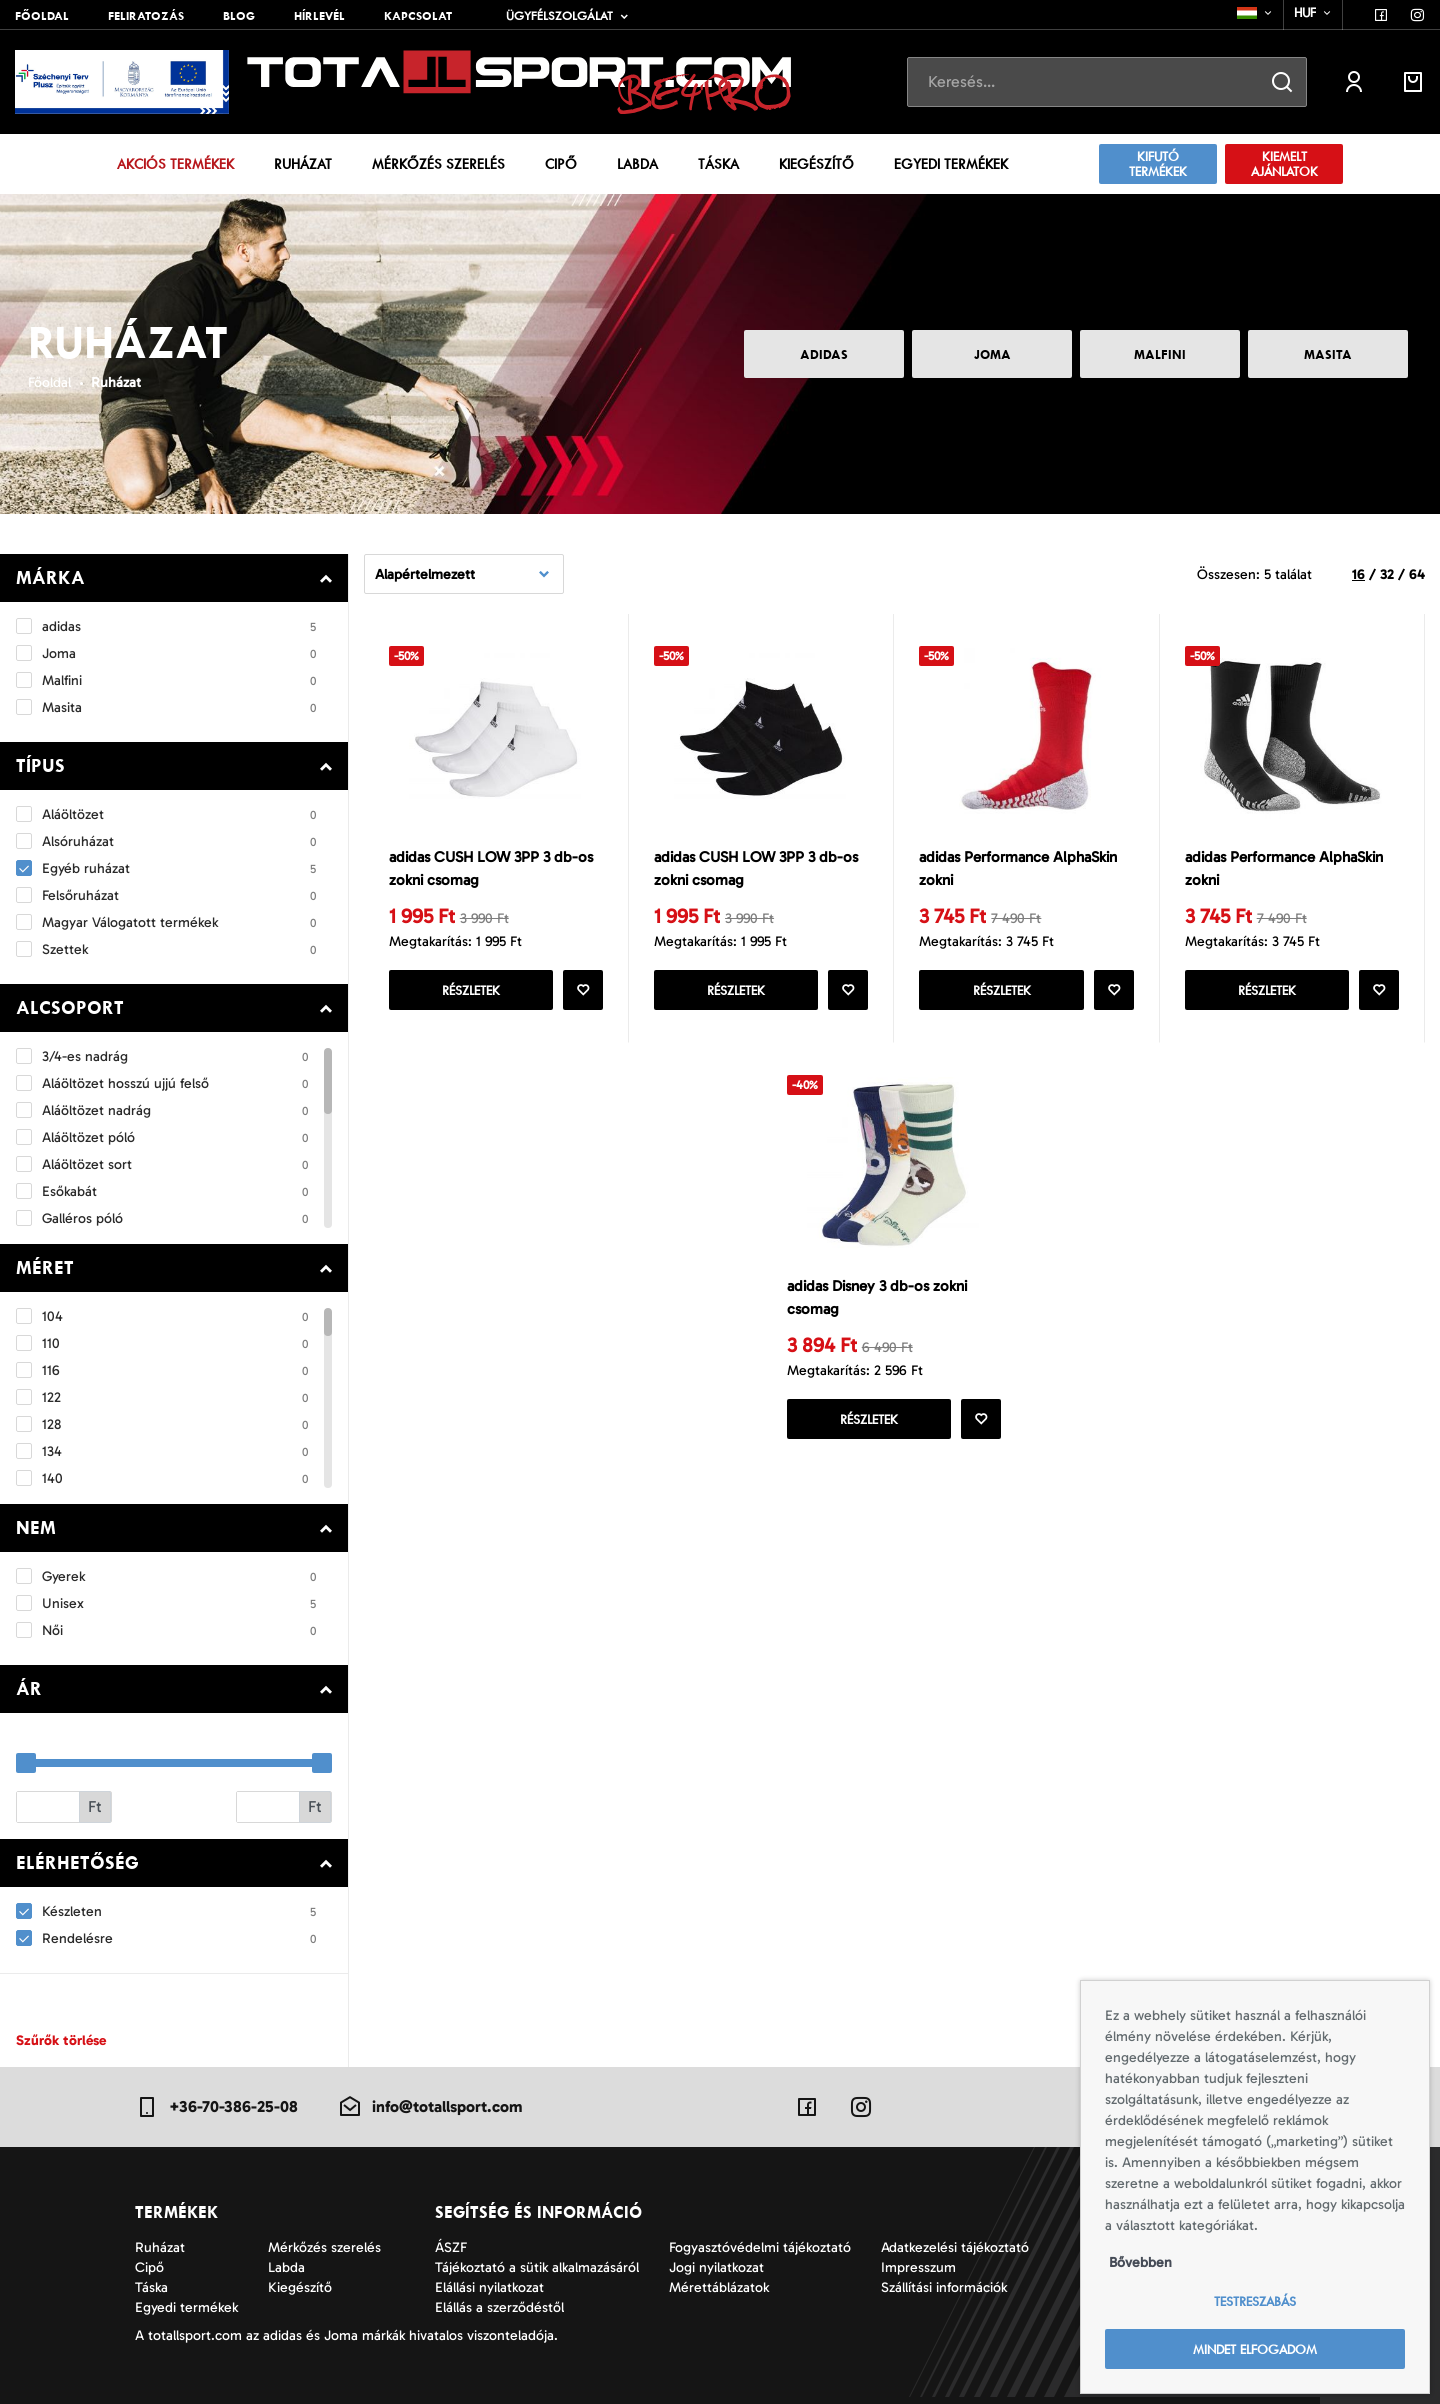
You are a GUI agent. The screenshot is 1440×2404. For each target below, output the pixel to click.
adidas (824, 354)
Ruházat (303, 164)
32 (1387, 574)
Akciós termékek (175, 164)
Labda (637, 164)
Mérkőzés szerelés (438, 164)
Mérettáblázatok (719, 2287)
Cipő (561, 164)
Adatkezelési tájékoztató (955, 2247)
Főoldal (42, 16)
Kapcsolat (418, 16)
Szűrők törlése (61, 2040)
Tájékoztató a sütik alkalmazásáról (537, 2267)
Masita (1328, 354)
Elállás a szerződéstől (499, 2307)
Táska (718, 164)
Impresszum (918, 2267)
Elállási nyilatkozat (489, 2287)
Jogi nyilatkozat (716, 2267)
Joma (992, 354)
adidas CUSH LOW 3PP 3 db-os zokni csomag (491, 868)
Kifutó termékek (1158, 164)
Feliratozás (146, 16)
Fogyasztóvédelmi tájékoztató (760, 2247)
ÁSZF (451, 2247)
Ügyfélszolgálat (559, 16)
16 (1358, 574)
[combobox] (1255, 13)
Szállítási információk (944, 2287)
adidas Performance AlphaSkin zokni (1018, 868)
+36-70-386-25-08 (216, 2107)
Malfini (1160, 354)
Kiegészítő (816, 164)
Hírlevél (319, 16)
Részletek (471, 990)
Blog (239, 16)
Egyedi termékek (951, 164)
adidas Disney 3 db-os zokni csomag (877, 1297)
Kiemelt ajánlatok (1284, 164)
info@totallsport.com (430, 2107)
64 (1417, 574)
